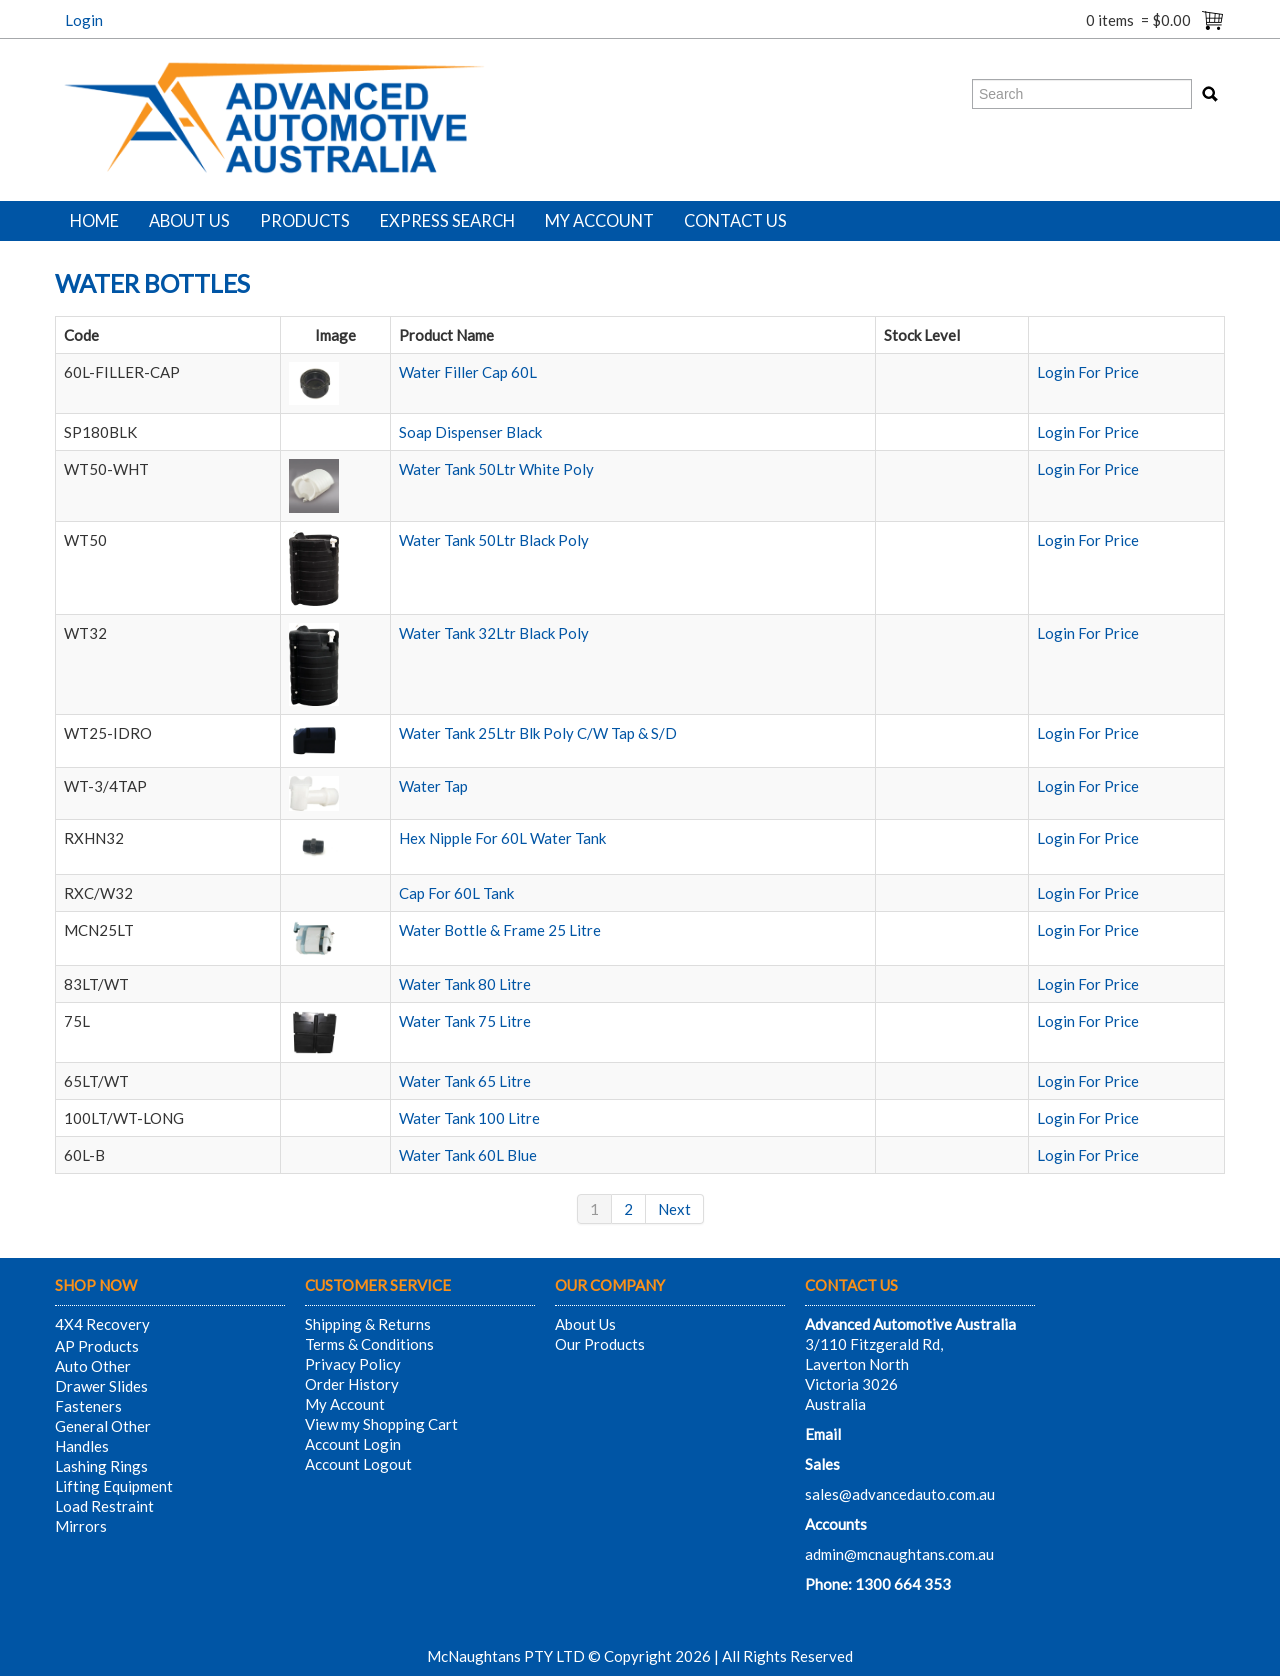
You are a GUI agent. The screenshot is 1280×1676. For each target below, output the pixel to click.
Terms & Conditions (369, 1344)
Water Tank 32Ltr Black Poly (494, 633)
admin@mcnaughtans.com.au (899, 1554)
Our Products (600, 1344)
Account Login (353, 1444)
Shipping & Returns (368, 1324)
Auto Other (93, 1366)
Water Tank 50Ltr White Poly (496, 469)
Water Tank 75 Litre (465, 1021)
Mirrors (81, 1526)
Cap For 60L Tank (456, 893)
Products (305, 221)
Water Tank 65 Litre (465, 1081)
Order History (352, 1384)
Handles (82, 1446)
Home (94, 221)
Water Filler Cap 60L (468, 372)
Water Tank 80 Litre (465, 984)
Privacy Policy (353, 1364)
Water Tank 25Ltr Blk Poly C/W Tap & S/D (538, 733)
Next (674, 1209)
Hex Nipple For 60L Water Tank (502, 838)
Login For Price (1088, 372)
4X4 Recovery (102, 1324)
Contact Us (735, 221)
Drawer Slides (101, 1386)
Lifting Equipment (114, 1486)
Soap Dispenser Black (470, 432)
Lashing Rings (101, 1466)
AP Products (97, 1346)
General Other (103, 1426)
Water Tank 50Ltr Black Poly (494, 540)
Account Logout (358, 1464)
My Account (599, 221)
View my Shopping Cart (381, 1424)
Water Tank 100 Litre (469, 1118)
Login (84, 20)
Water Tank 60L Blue (468, 1155)
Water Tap (433, 786)
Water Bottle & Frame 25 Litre (500, 930)
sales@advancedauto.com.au (900, 1494)
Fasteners (88, 1406)
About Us (189, 221)
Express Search (447, 221)
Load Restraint (104, 1506)
